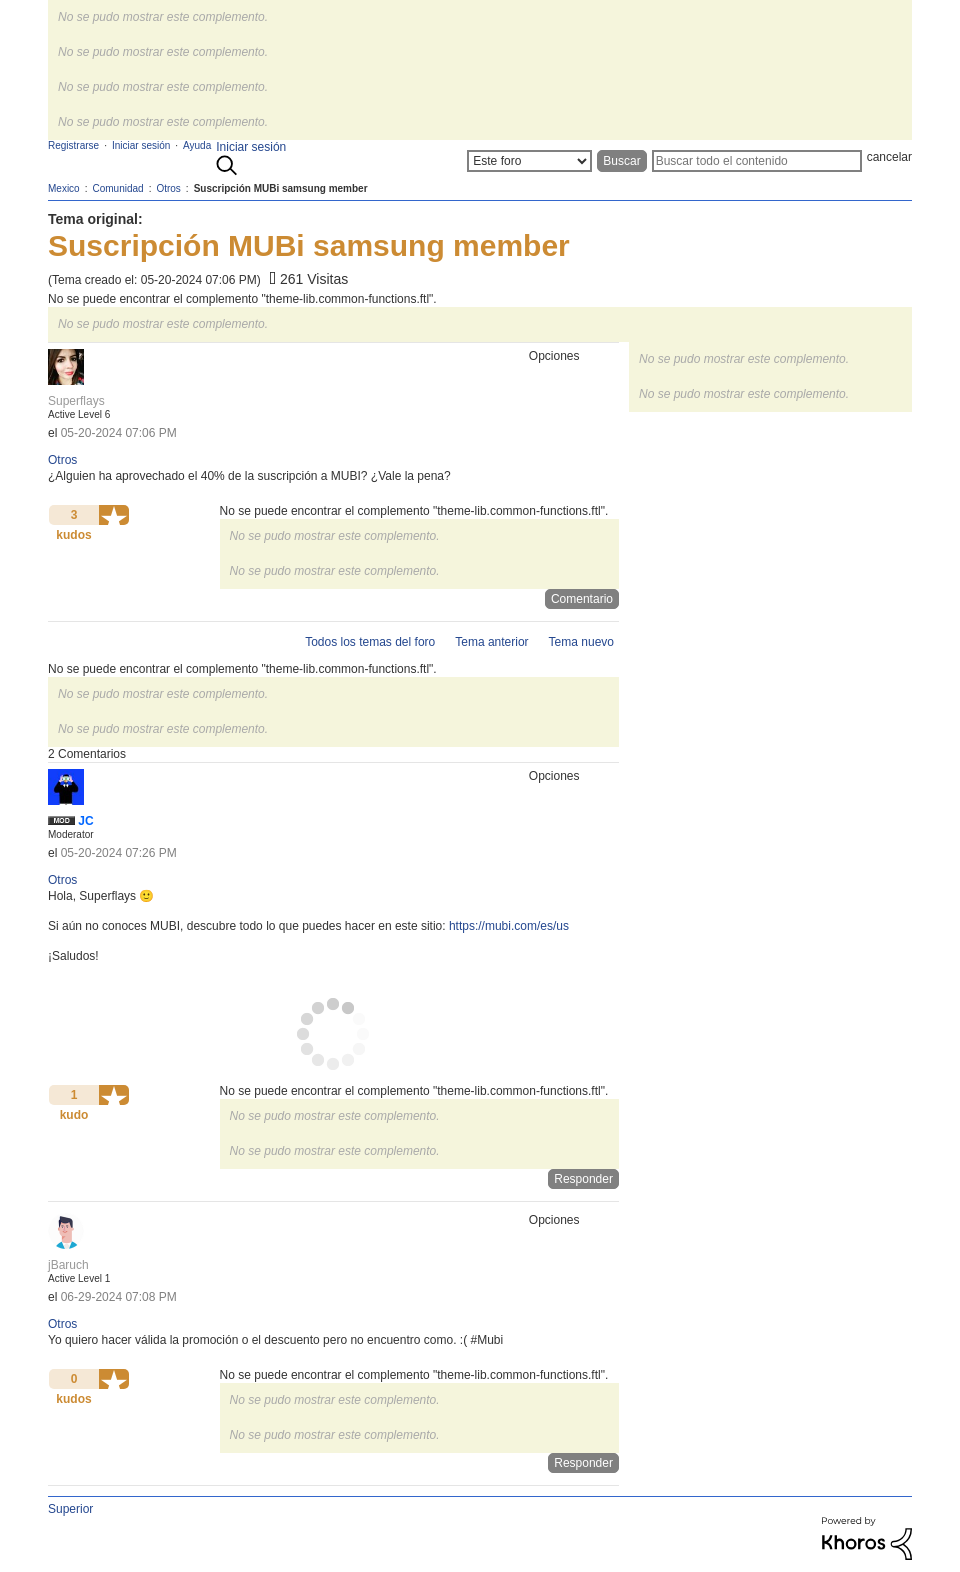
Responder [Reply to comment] (583, 1179)
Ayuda (197, 145)
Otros (62, 460)
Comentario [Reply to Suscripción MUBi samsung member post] (582, 599)
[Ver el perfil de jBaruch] (68, 1265)
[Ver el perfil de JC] (85, 821)
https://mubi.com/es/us (509, 926)
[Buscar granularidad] (529, 161)
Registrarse (73, 145)
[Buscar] (757, 161)
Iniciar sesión (251, 147)
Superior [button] (70, 1509)
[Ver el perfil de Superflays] (76, 401)
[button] (114, 515)
